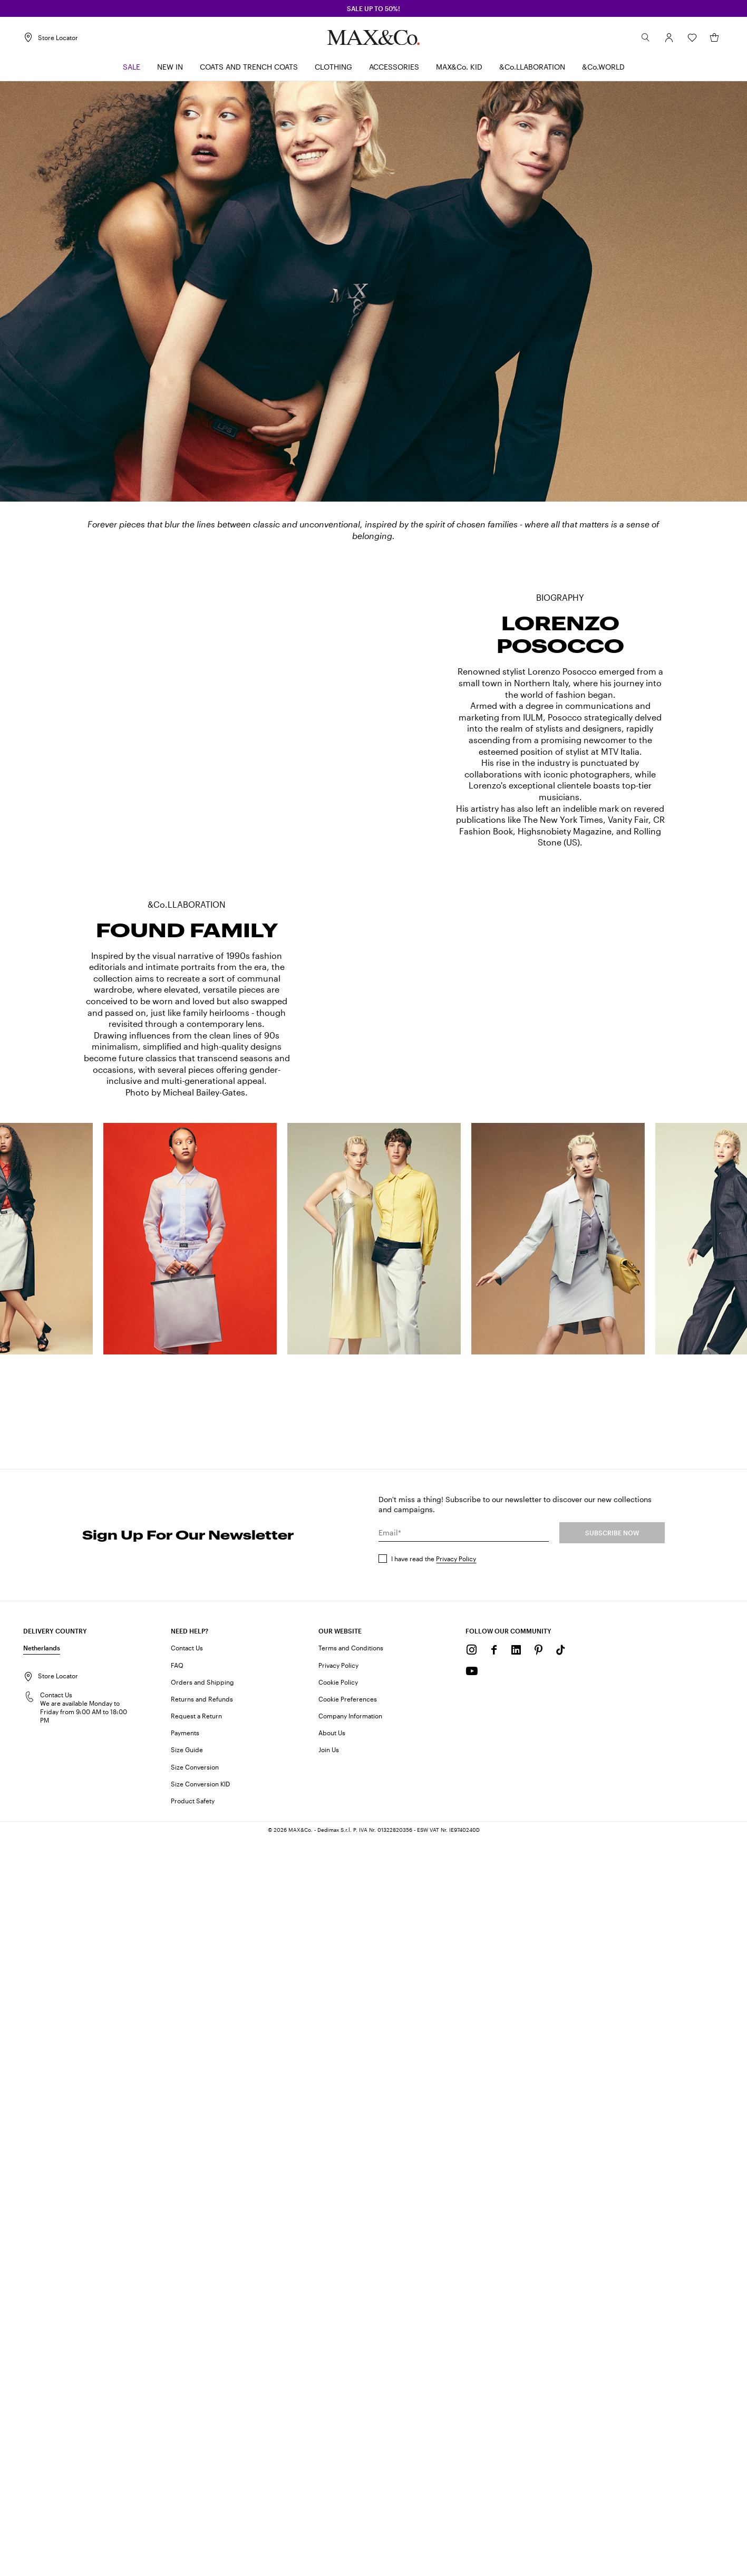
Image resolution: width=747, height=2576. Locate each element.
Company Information (350, 2452)
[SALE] (131, 67)
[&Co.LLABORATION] (532, 67)
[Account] (669, 37)
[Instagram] (471, 2386)
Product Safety (193, 2537)
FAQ (177, 2402)
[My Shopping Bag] (714, 37)
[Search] (646, 37)
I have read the (433, 2295)
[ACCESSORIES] (394, 67)
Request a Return (196, 2452)
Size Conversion (195, 2503)
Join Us (328, 2487)
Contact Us (187, 2384)
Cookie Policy (338, 2419)
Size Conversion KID (200, 2520)
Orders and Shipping (202, 2419)
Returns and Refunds (202, 2435)
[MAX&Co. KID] (459, 67)
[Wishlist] (692, 37)
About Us (331, 2469)
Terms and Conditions (350, 2384)
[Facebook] (494, 2386)
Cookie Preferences (347, 2435)
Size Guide (187, 2487)
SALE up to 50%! (373, 8)
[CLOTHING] (333, 67)
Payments (185, 2469)
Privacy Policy (456, 2295)
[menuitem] (131, 67)
